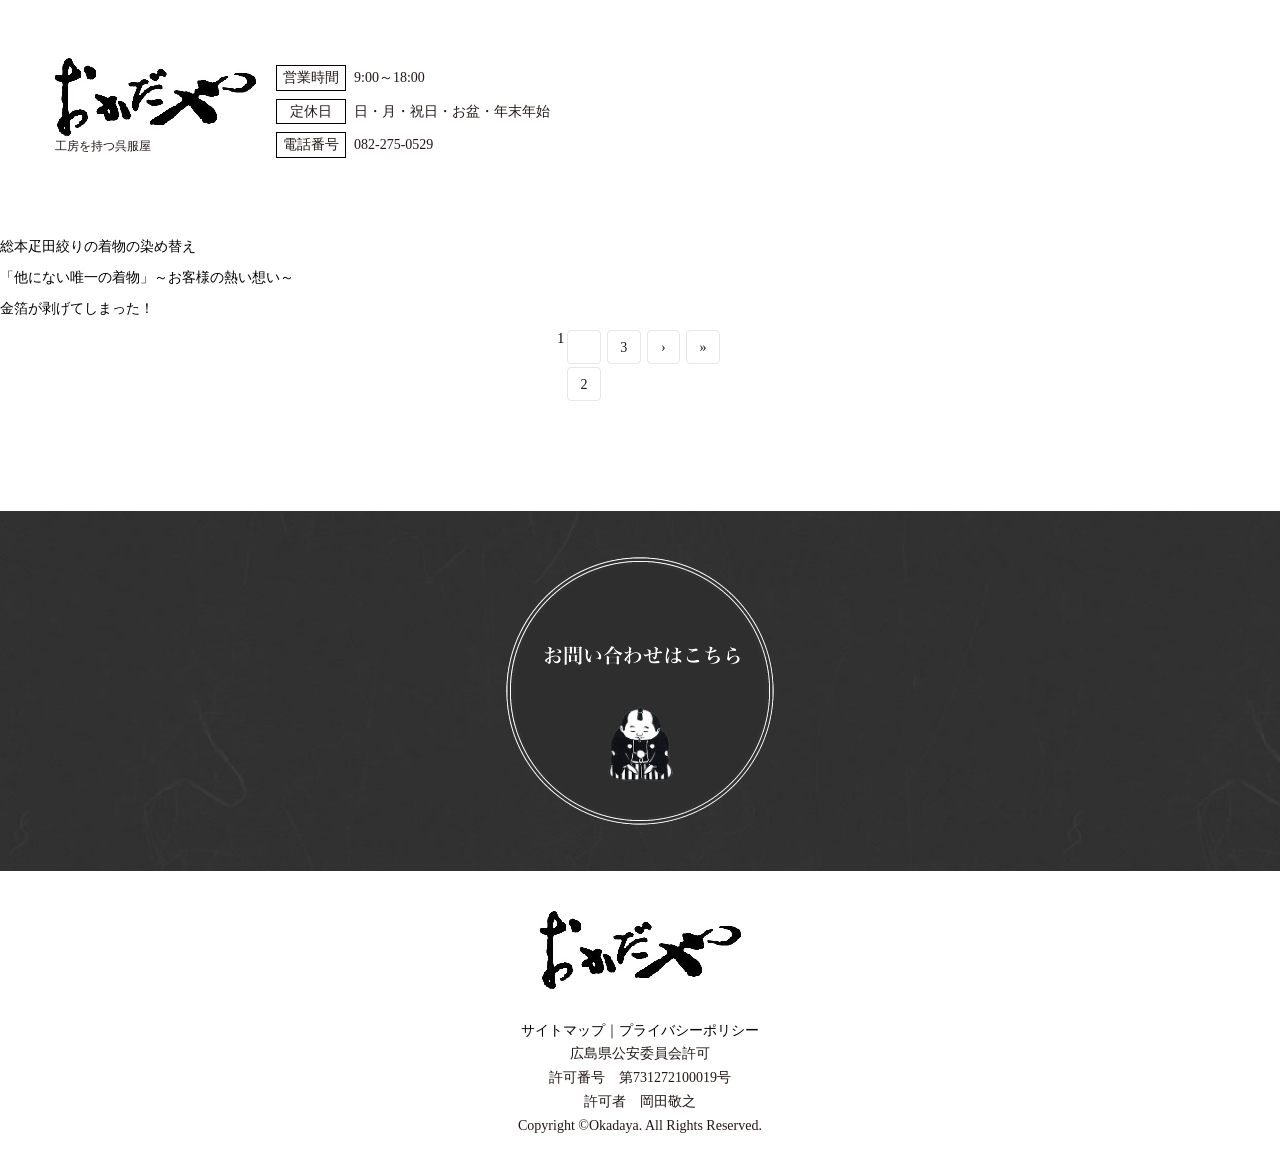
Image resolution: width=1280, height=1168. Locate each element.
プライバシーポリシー (689, 1030)
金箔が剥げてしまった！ (77, 308)
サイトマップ (563, 1030)
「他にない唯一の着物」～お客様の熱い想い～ (147, 277)
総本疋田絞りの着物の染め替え (98, 246)
